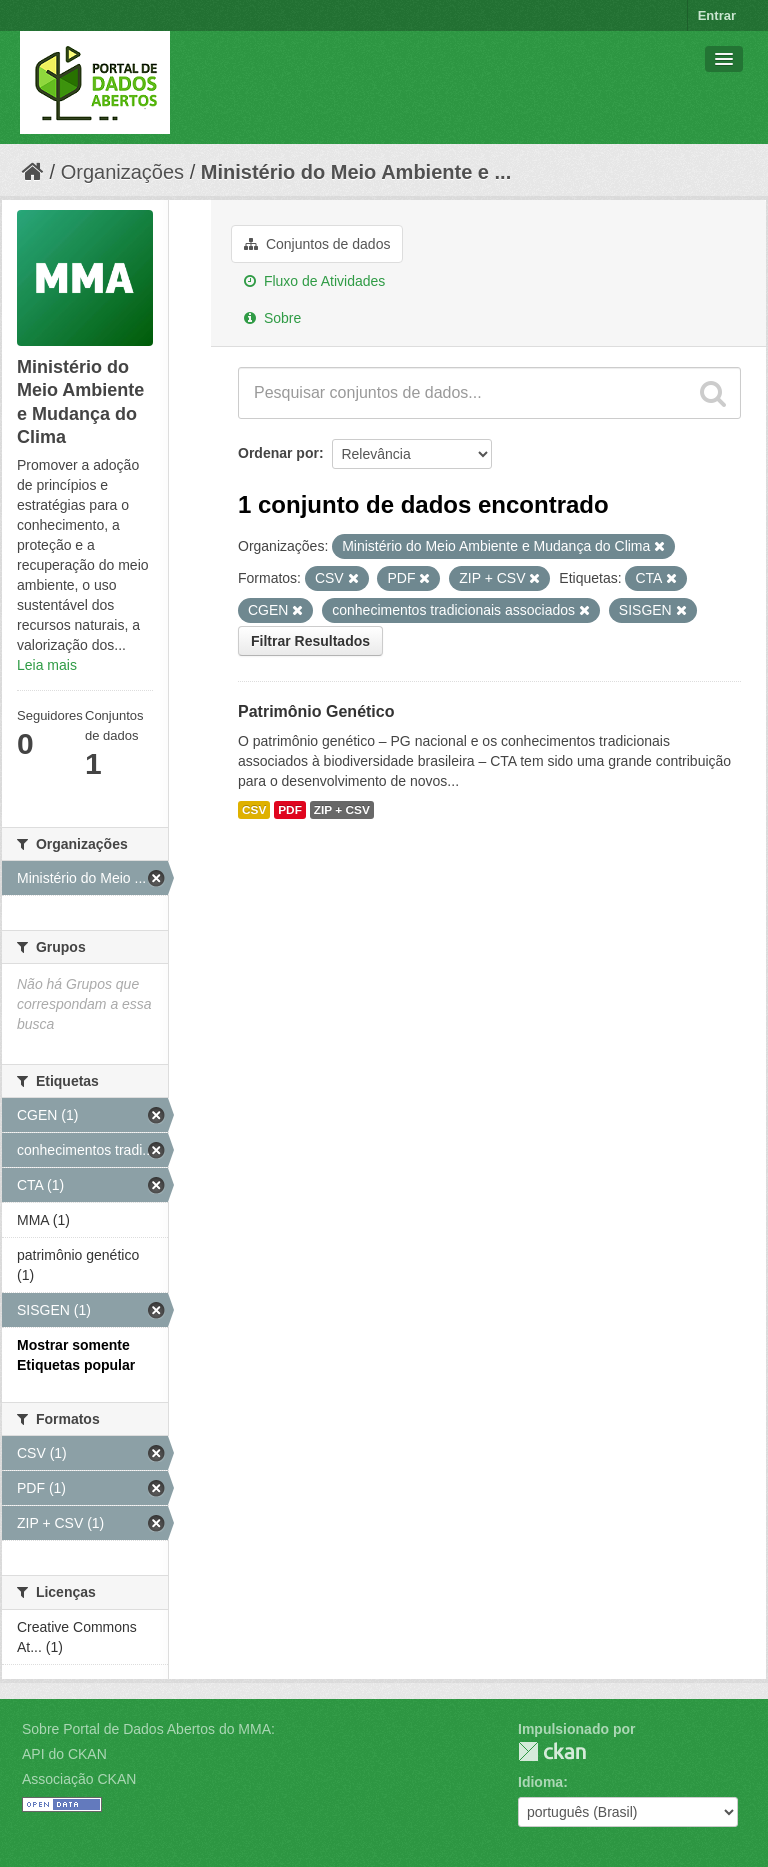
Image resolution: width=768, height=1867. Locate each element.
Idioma (540, 1782)
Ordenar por (278, 453)
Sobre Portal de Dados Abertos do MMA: (148, 1729)
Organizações (122, 172)
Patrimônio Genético (316, 711)
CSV (254, 810)
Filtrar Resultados (310, 641)
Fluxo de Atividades (314, 281)
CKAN (552, 1751)
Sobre (272, 318)
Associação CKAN (79, 1779)
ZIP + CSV (342, 810)
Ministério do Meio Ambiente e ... (356, 172)
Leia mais (47, 665)
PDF (290, 810)
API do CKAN (64, 1754)
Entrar (717, 15)
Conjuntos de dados (317, 244)
